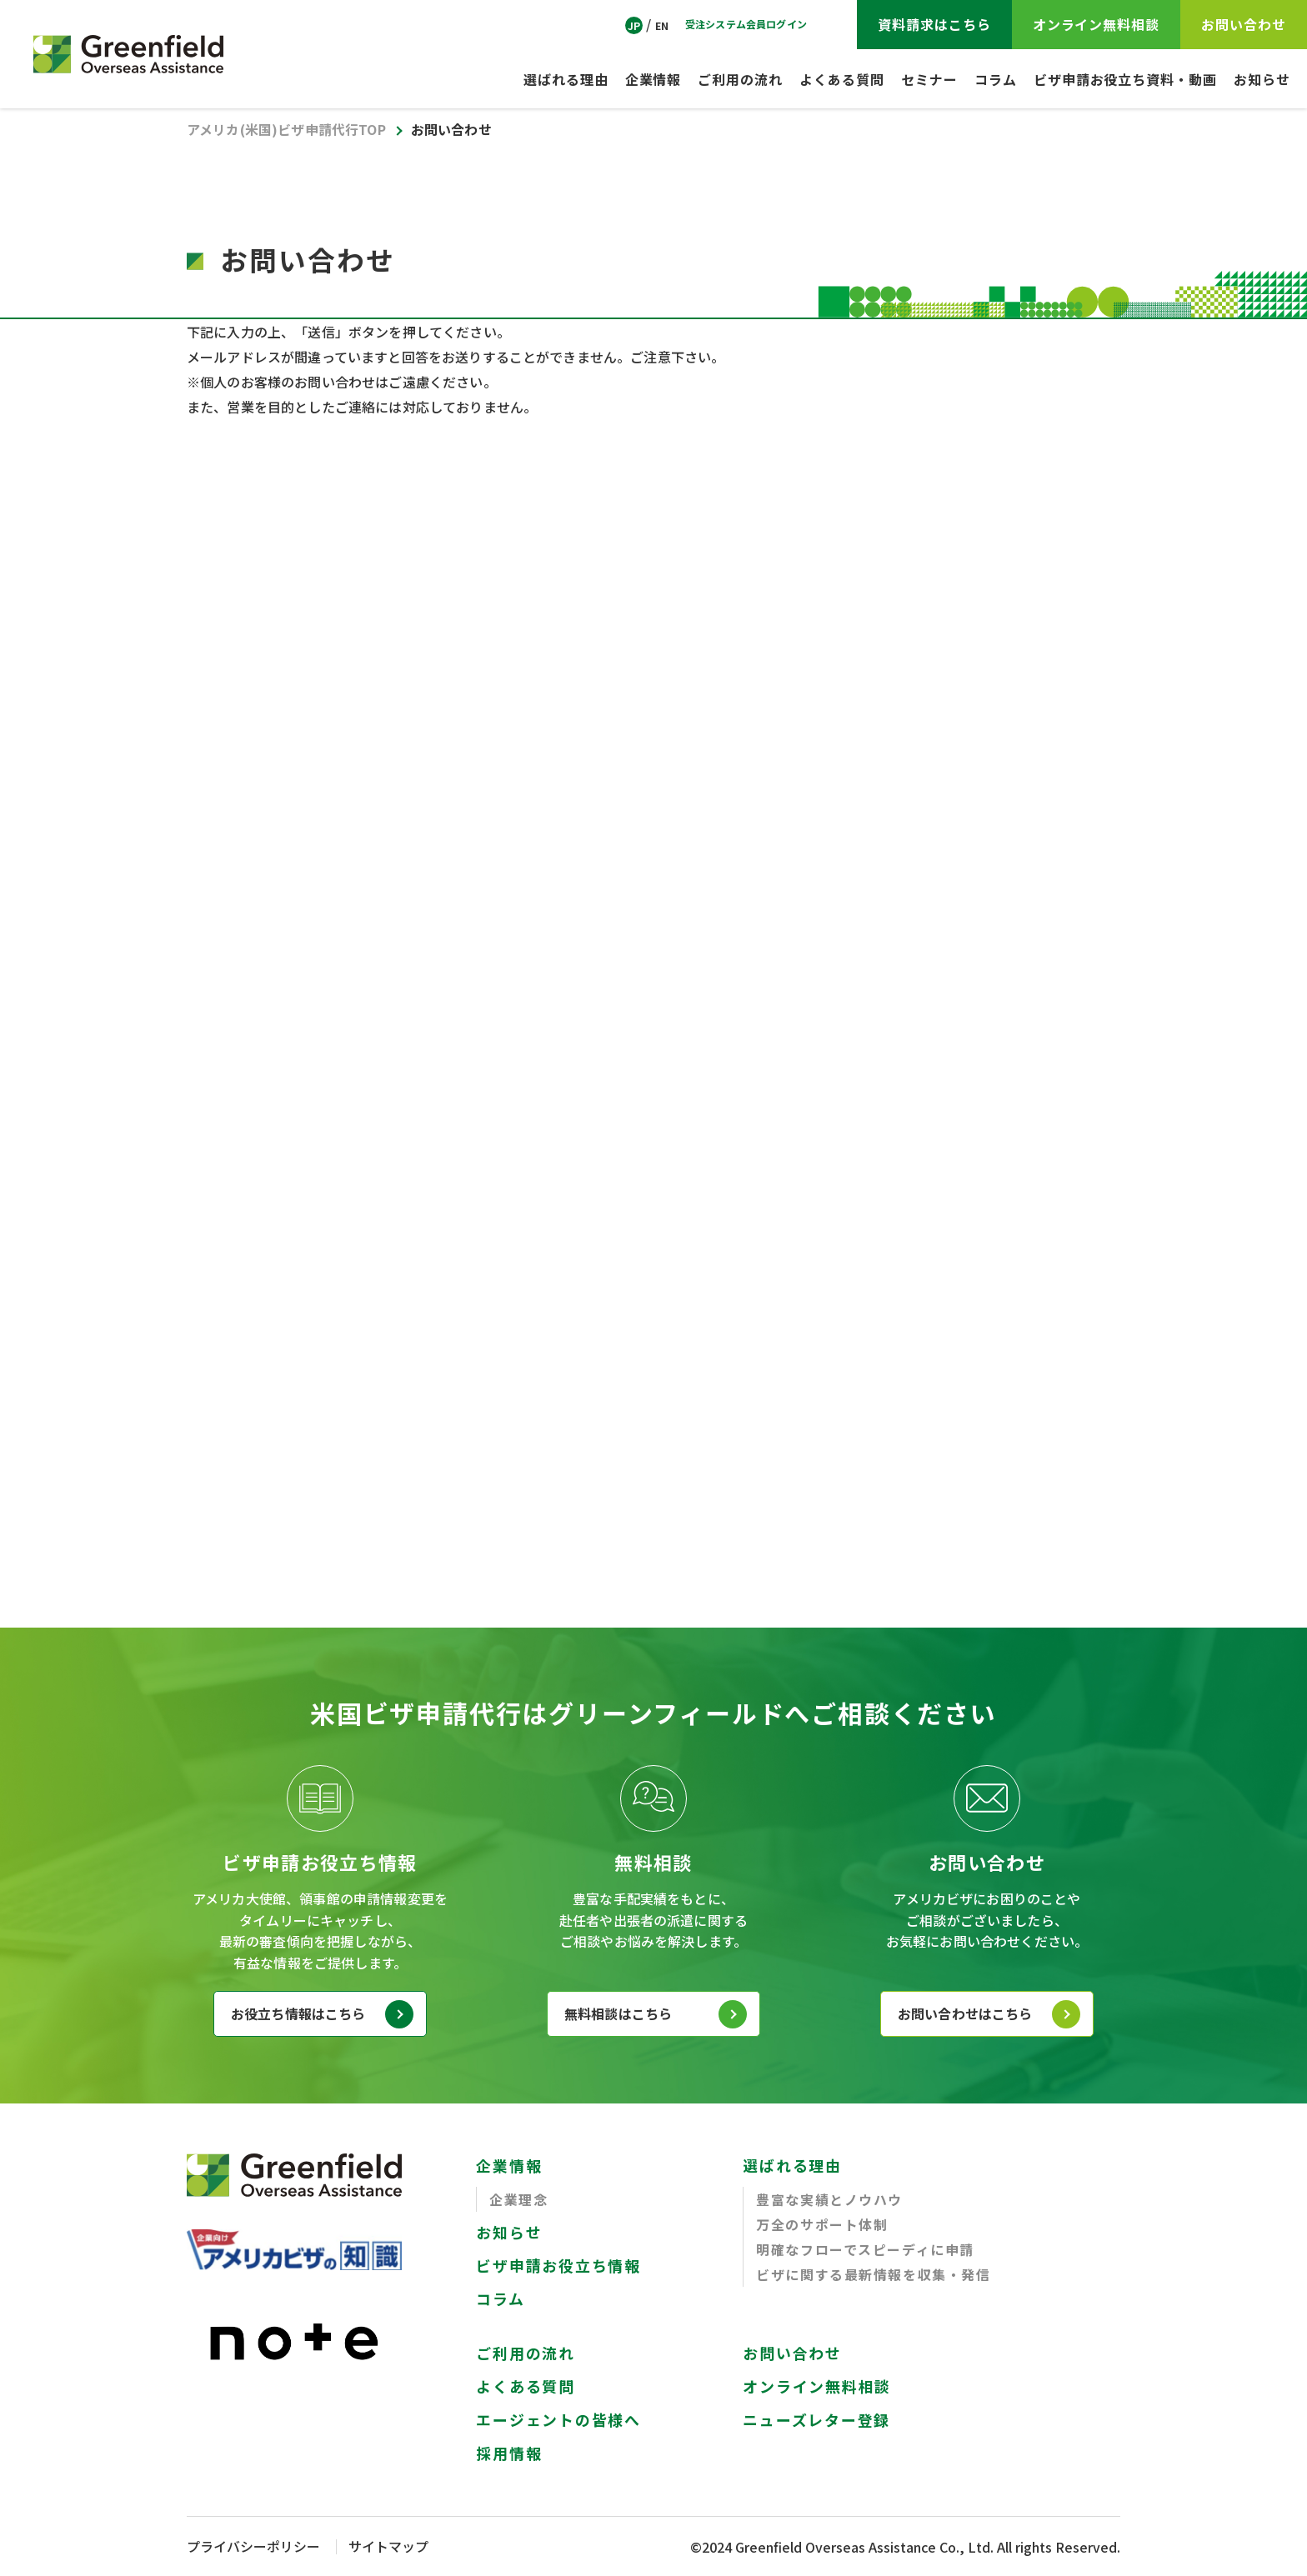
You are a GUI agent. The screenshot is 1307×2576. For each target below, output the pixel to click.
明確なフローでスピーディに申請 (865, 2250)
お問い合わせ (792, 2353)
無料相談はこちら (618, 2014)
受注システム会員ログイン (746, 24)
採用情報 (509, 2453)
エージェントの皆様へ (558, 2420)
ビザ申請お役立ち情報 (558, 2266)
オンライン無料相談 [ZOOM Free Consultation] (1096, 24)
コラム (995, 79)
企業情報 (653, 79)
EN (662, 25)
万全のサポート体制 (822, 2225)
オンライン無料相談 (817, 2387)
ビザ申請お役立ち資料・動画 (1125, 79)
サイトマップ (388, 2547)
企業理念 (518, 2200)
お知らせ (1262, 79)
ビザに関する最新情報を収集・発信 (873, 2275)
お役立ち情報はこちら (298, 2014)
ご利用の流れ (740, 79)
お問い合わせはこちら (965, 2014)
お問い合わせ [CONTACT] (1243, 24)
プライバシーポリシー (253, 2547)
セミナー (929, 79)
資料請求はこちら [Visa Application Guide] (934, 24)
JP (634, 25)
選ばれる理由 (565, 79)
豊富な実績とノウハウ (829, 2200)
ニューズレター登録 (816, 2420)
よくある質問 (841, 79)
